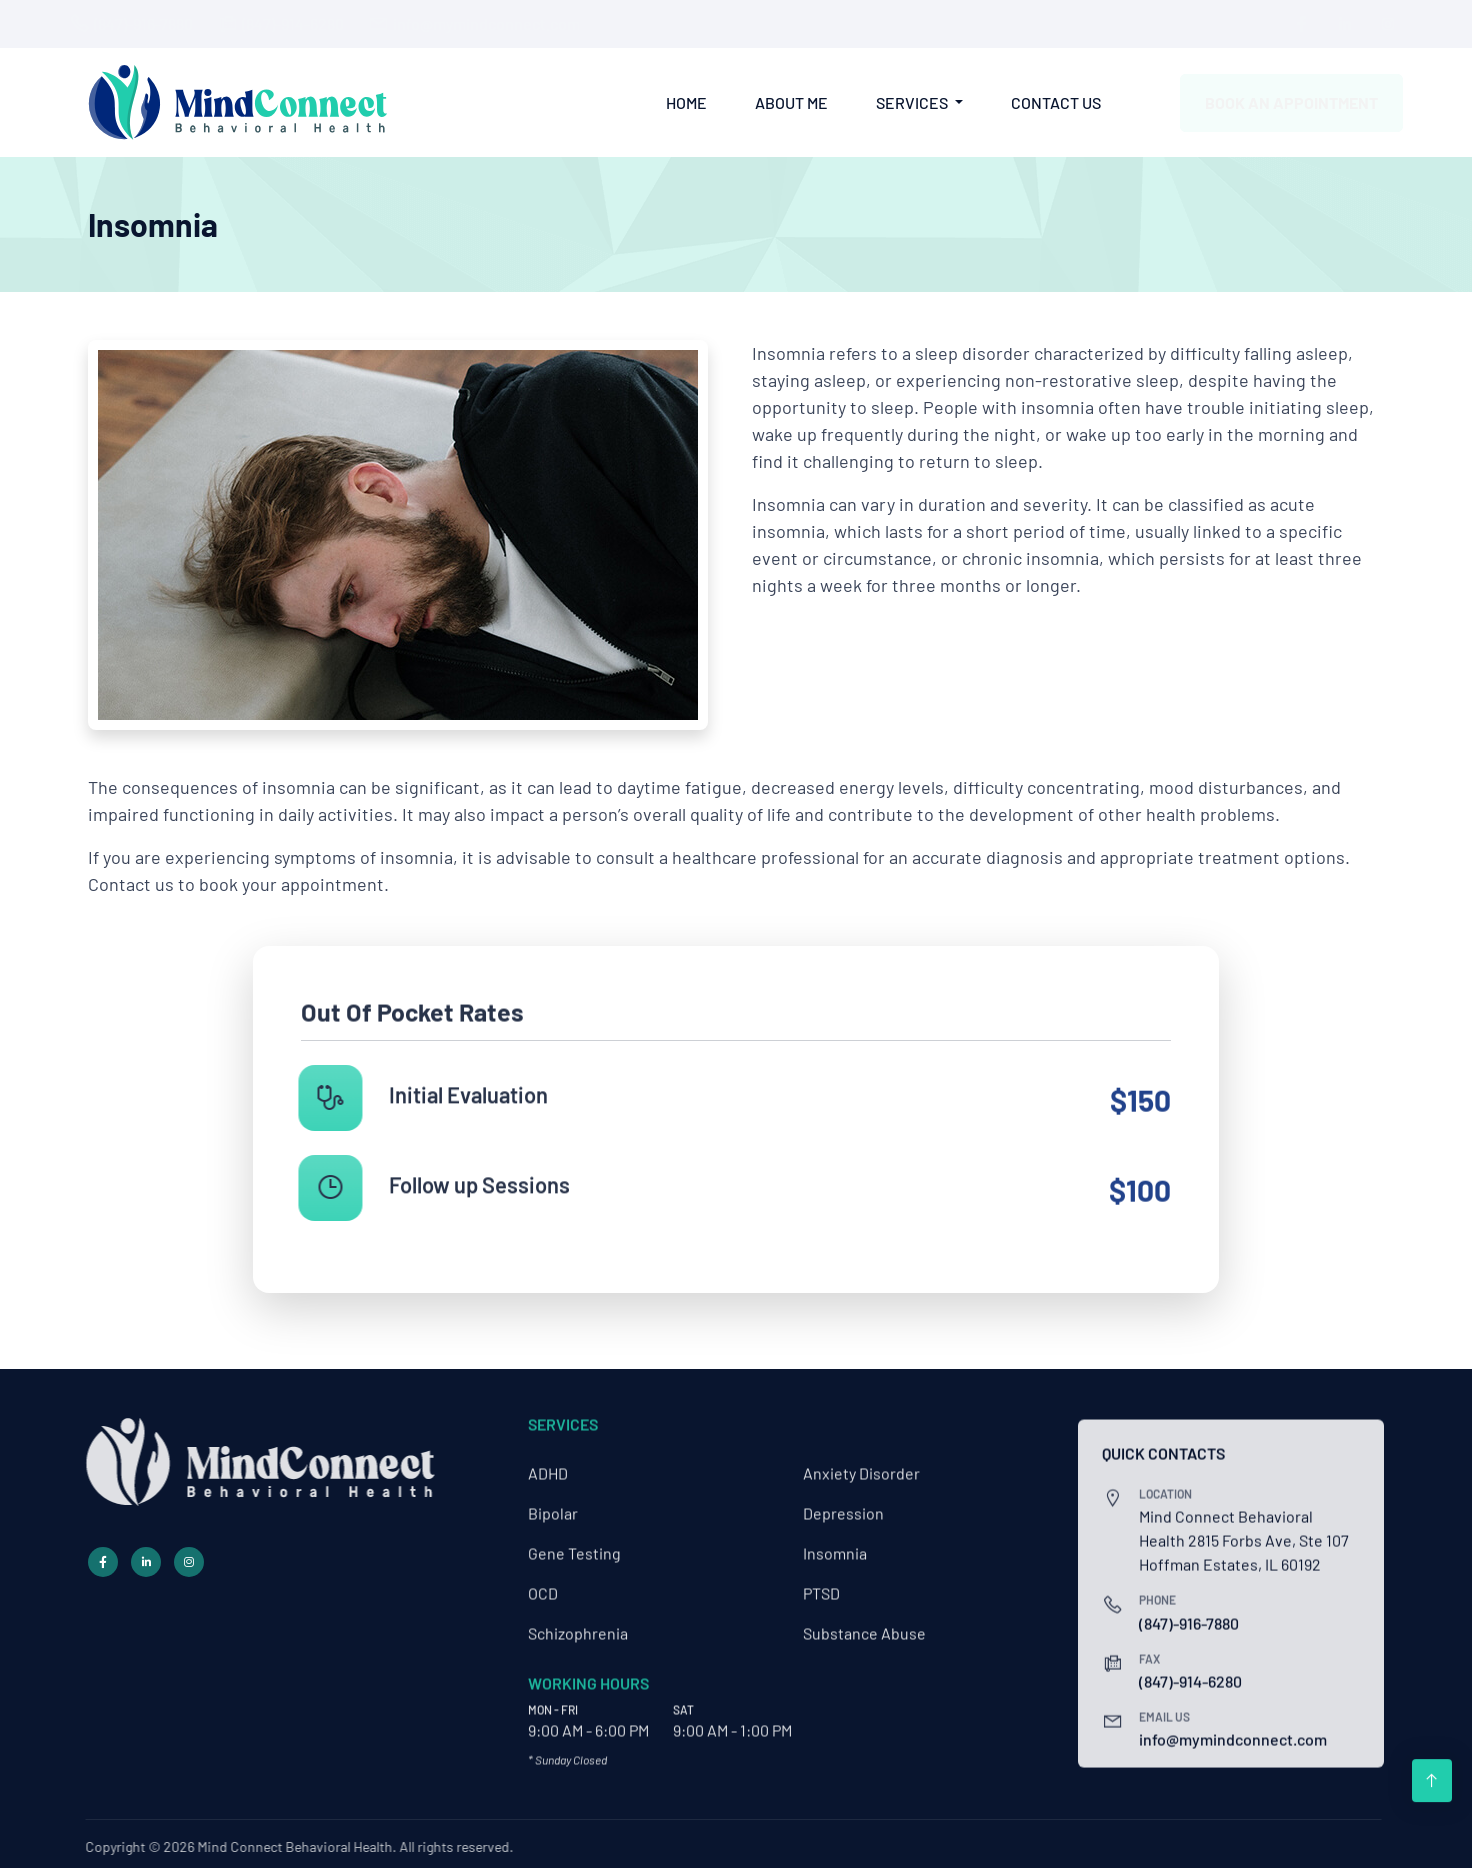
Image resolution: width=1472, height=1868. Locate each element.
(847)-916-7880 (161, 23)
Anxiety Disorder (861, 1460)
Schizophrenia (578, 1620)
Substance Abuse (864, 1620)
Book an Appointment (1273, 102)
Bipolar (553, 1500)
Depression (843, 1500)
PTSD (821, 1580)
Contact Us (1056, 101)
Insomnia (835, 1540)
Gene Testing (574, 1540)
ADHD (548, 1460)
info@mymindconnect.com (504, 23)
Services (913, 101)
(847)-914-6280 (311, 23)
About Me (791, 101)
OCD (543, 1580)
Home (686, 101)
